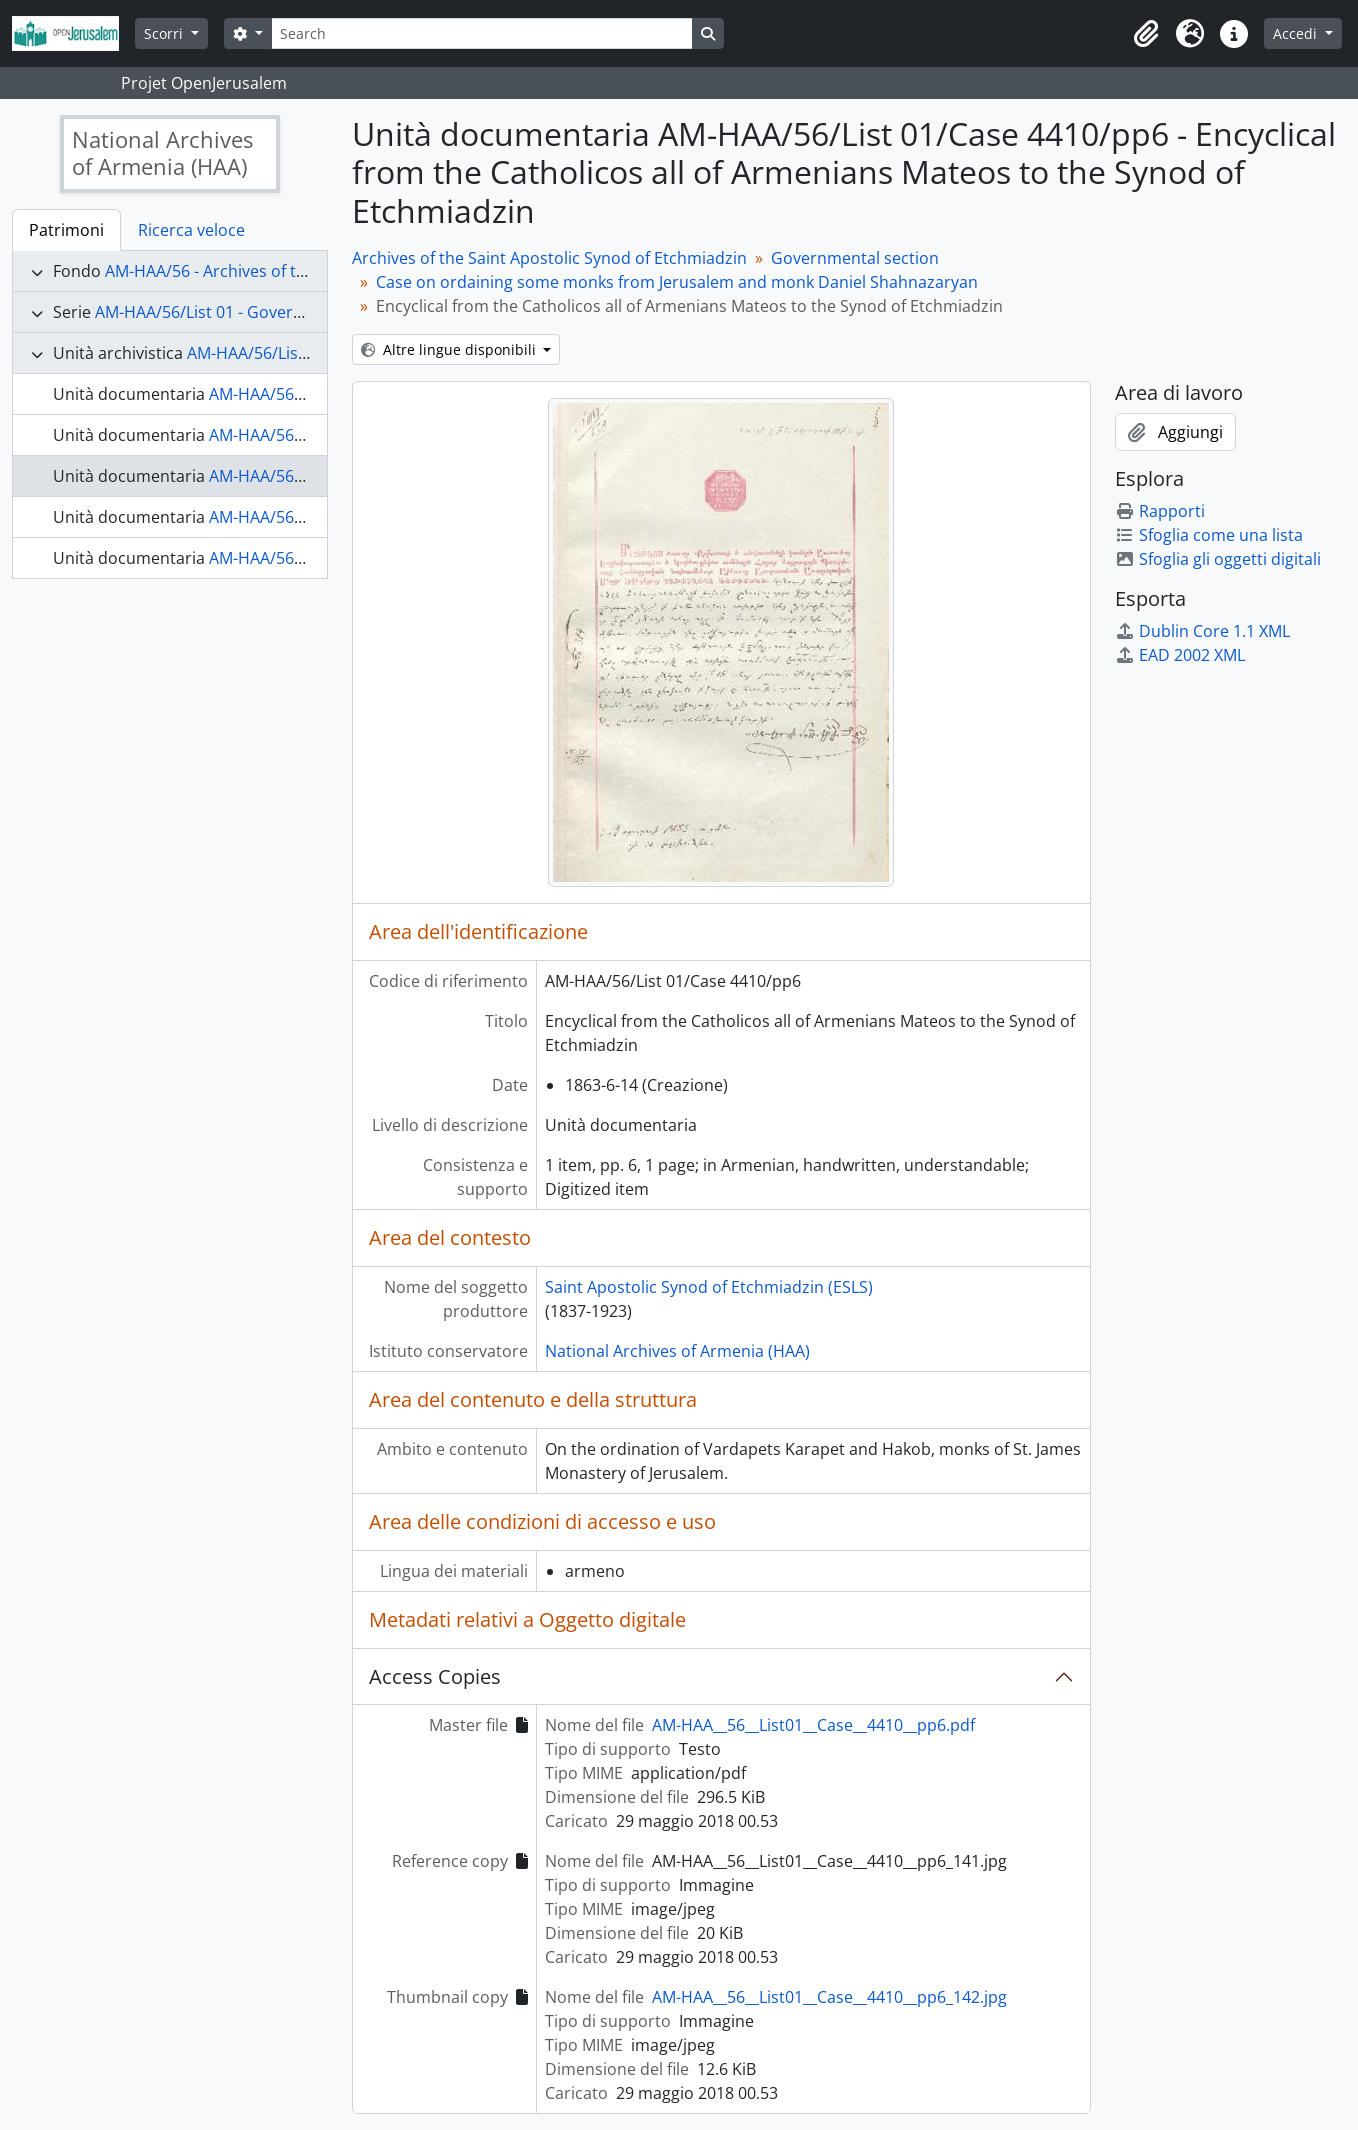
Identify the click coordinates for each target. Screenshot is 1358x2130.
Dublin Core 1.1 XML (1202, 631)
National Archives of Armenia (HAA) (677, 1351)
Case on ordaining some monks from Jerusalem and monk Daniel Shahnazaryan (677, 282)
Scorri (165, 33)
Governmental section (855, 258)
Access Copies (435, 1676)
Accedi (1297, 33)
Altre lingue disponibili (450, 349)
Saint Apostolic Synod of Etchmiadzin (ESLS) (709, 1287)
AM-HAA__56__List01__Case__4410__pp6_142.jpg (829, 1997)
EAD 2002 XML (1180, 655)
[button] (1146, 34)
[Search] (482, 33)
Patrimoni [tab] (66, 230)
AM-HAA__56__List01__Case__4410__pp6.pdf (813, 1725)
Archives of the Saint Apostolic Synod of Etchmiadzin (549, 258)
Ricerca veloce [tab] (191, 230)
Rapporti (1160, 511)
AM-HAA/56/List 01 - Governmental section (255, 312)
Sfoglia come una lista (1209, 535)
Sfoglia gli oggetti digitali (1218, 559)
